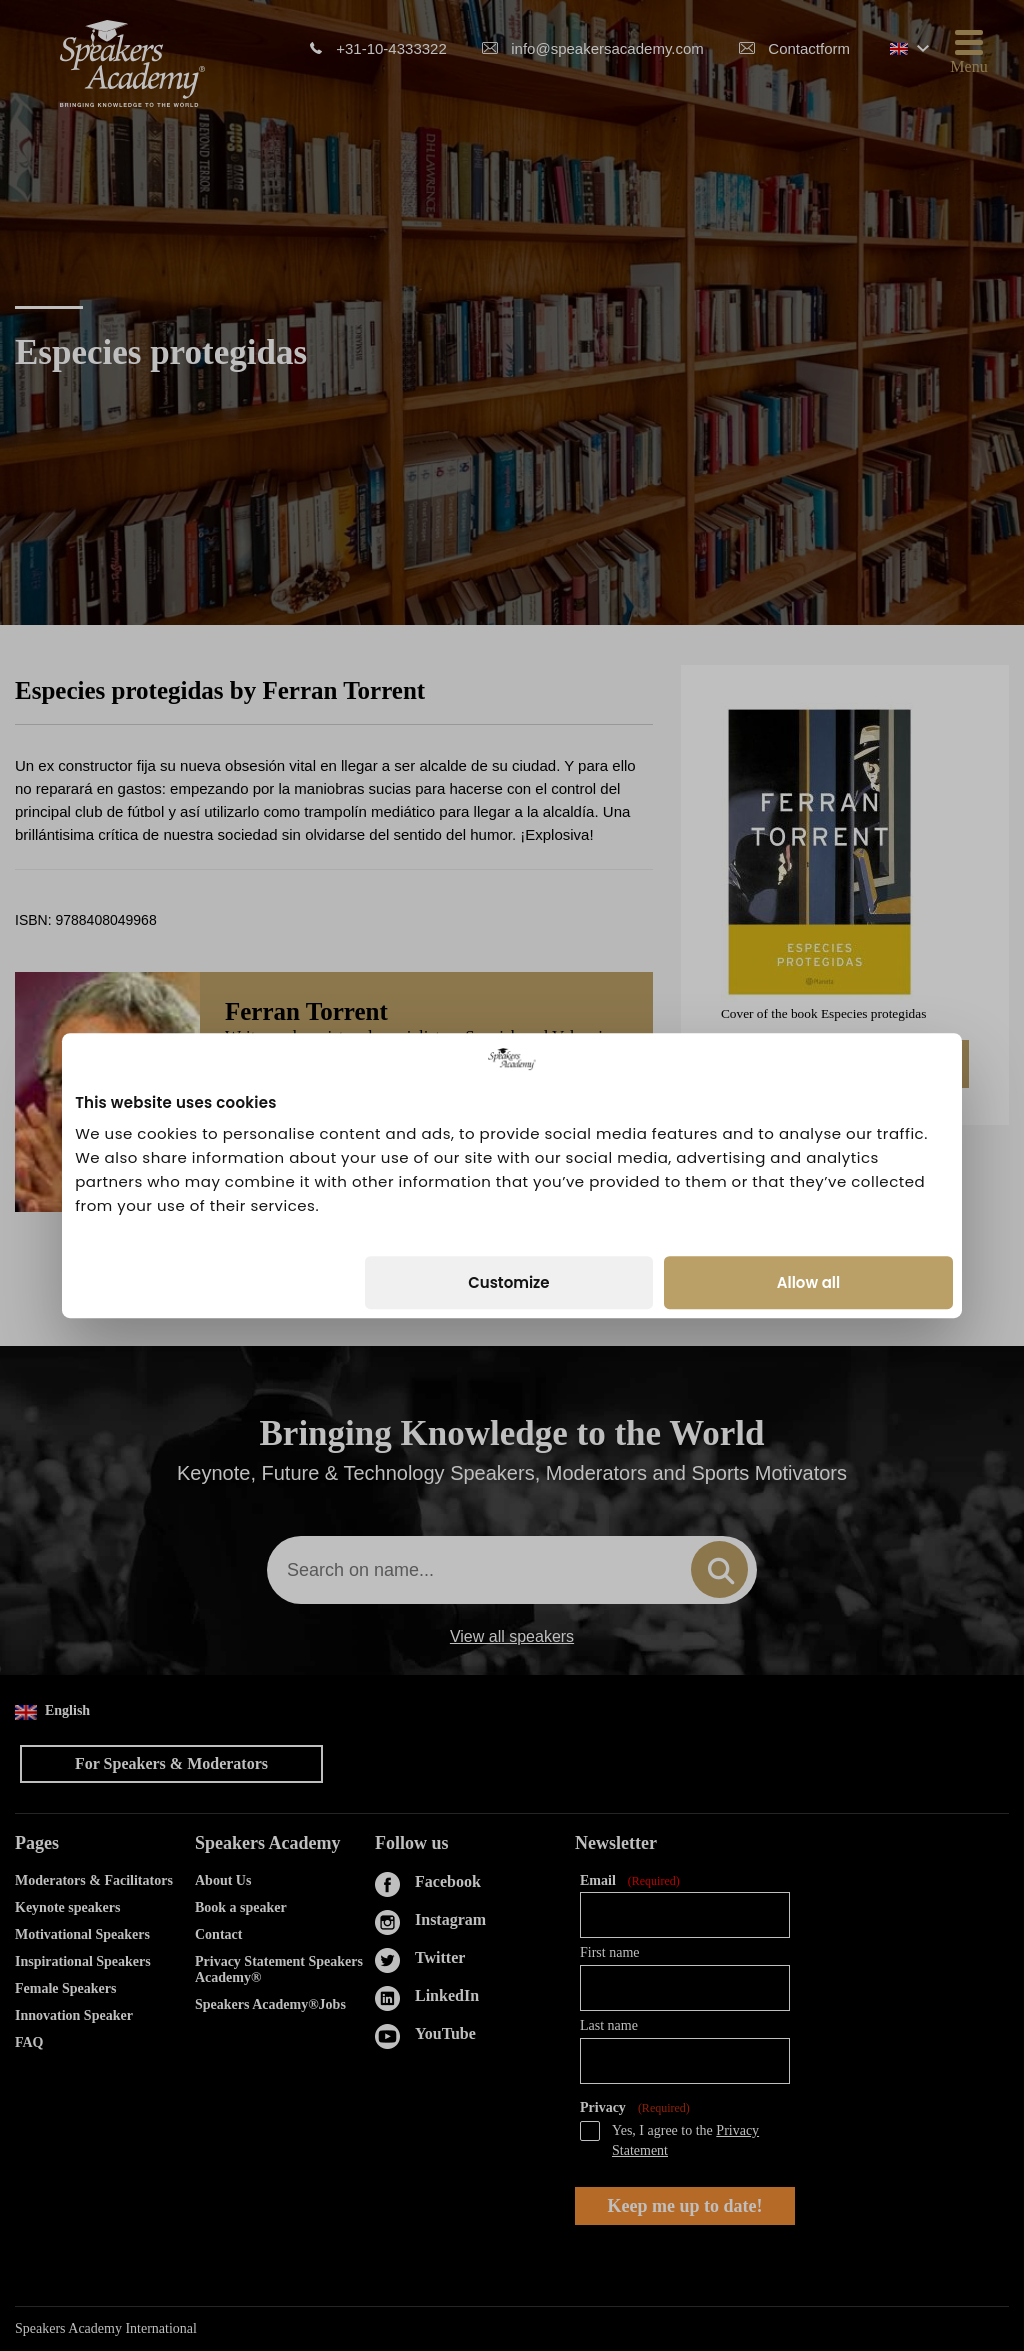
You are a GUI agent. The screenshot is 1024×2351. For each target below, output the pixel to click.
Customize (508, 1282)
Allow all (808, 1282)
